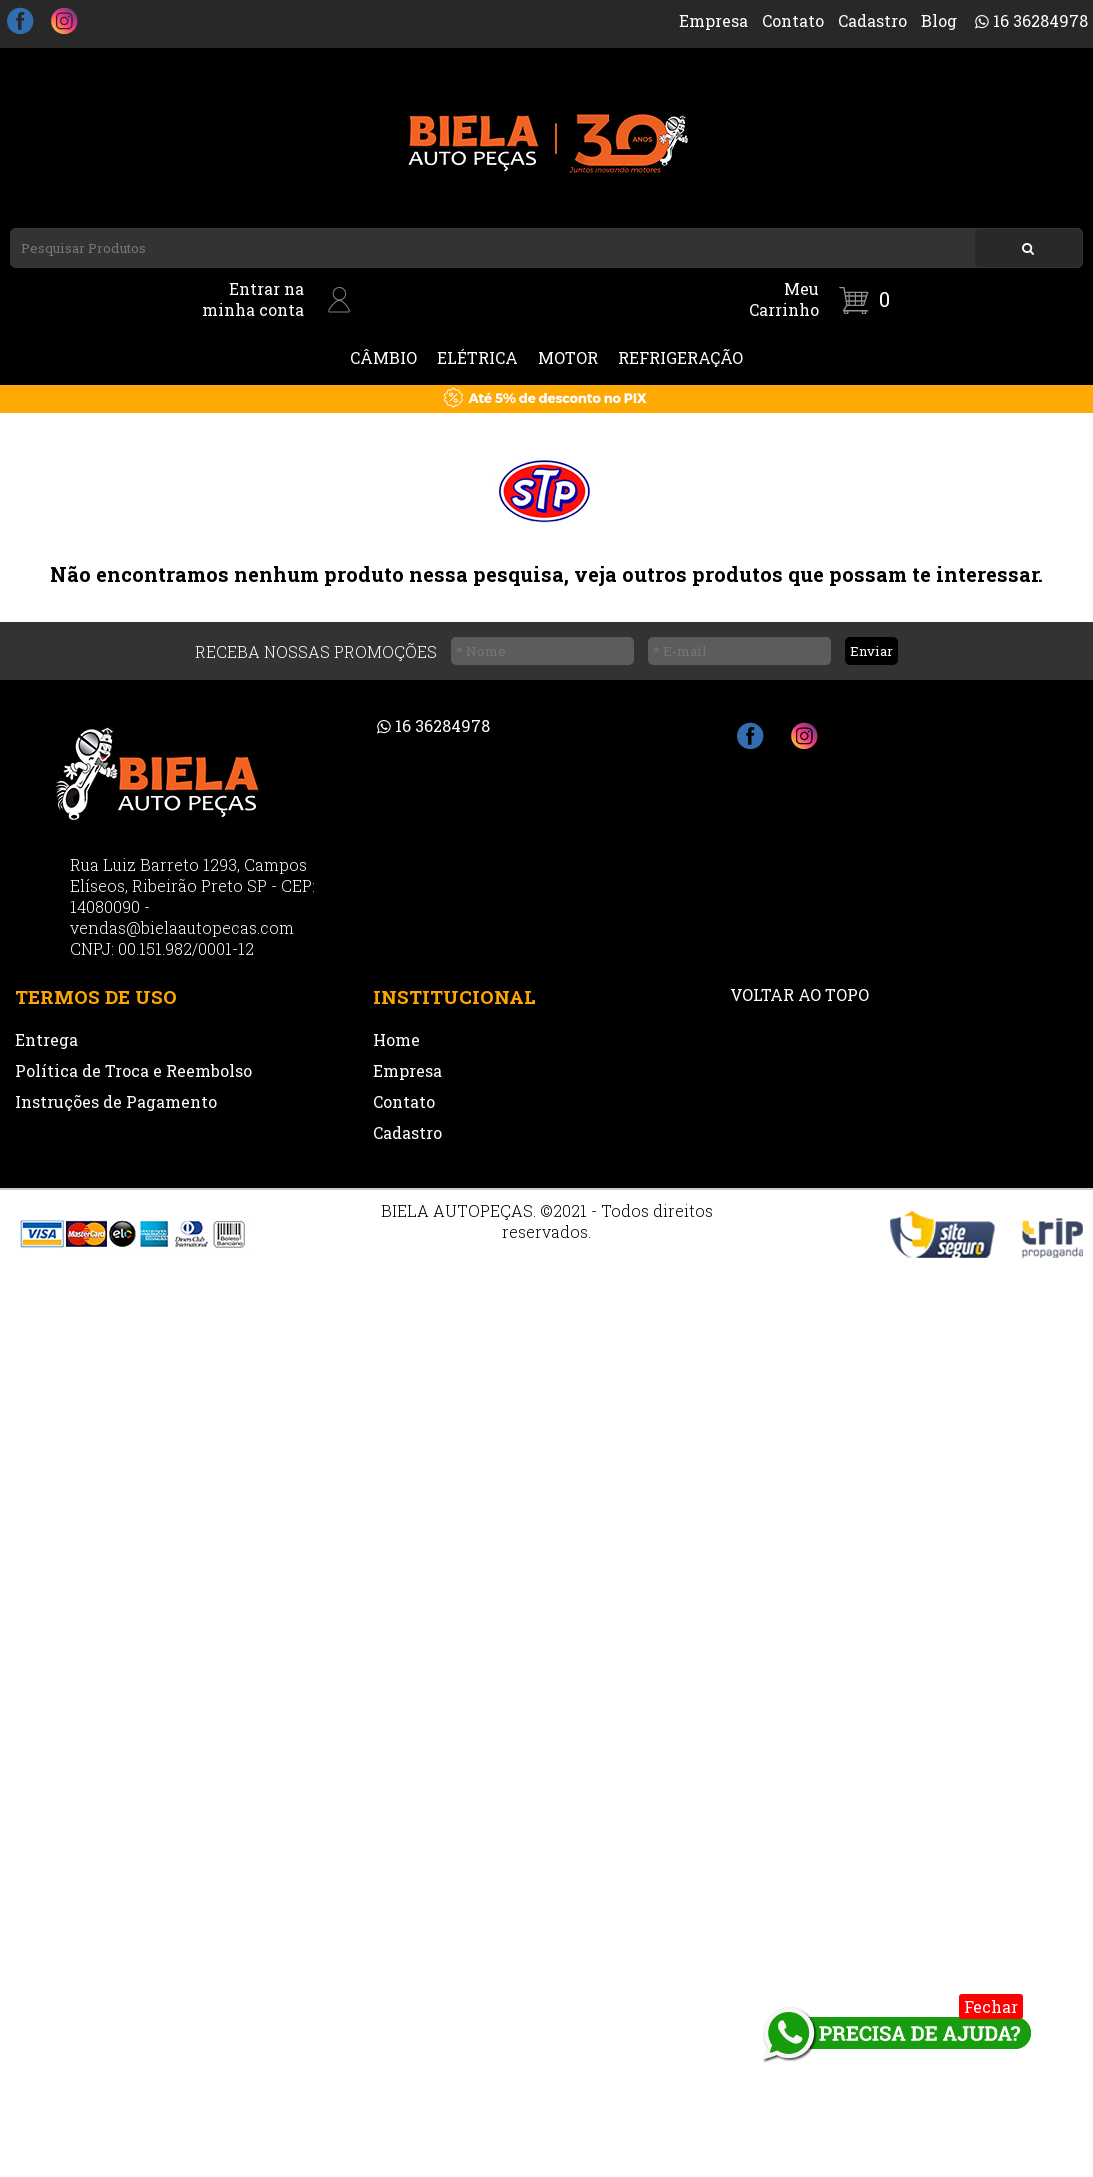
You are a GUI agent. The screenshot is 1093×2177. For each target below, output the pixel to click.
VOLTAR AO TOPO (799, 994)
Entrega (46, 1039)
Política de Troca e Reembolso (133, 1070)
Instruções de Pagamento (116, 1101)
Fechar (991, 2006)
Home (396, 1039)
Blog (939, 20)
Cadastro (872, 20)
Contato (793, 20)
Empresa (713, 20)
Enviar (871, 651)
